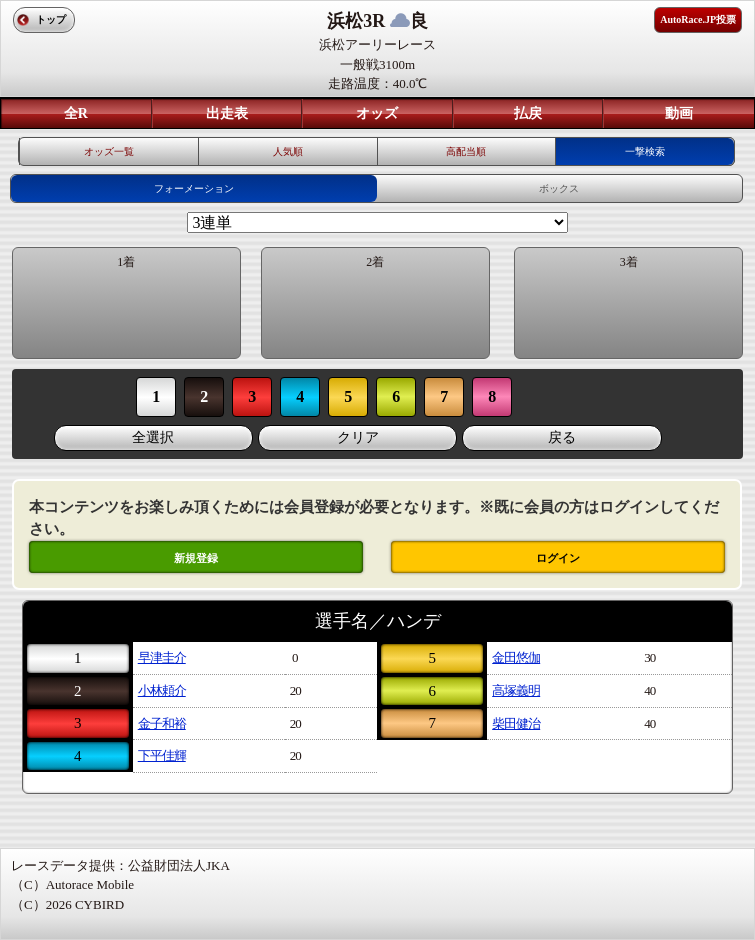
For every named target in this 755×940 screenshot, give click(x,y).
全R (76, 113)
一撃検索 (645, 151)
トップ (51, 19)
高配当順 (466, 151)
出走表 (227, 113)
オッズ (377, 113)
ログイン (558, 558)
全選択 (153, 437)
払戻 (528, 113)
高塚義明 (516, 690)
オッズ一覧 (109, 151)
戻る (562, 437)
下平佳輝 (162, 755)
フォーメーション (194, 188)
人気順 (288, 151)
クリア (358, 437)
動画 (679, 113)
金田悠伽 (516, 657)
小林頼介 (162, 690)
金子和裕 (162, 723)
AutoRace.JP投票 (698, 19)
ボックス (559, 188)
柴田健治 (516, 723)
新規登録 (196, 558)
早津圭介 (162, 657)
